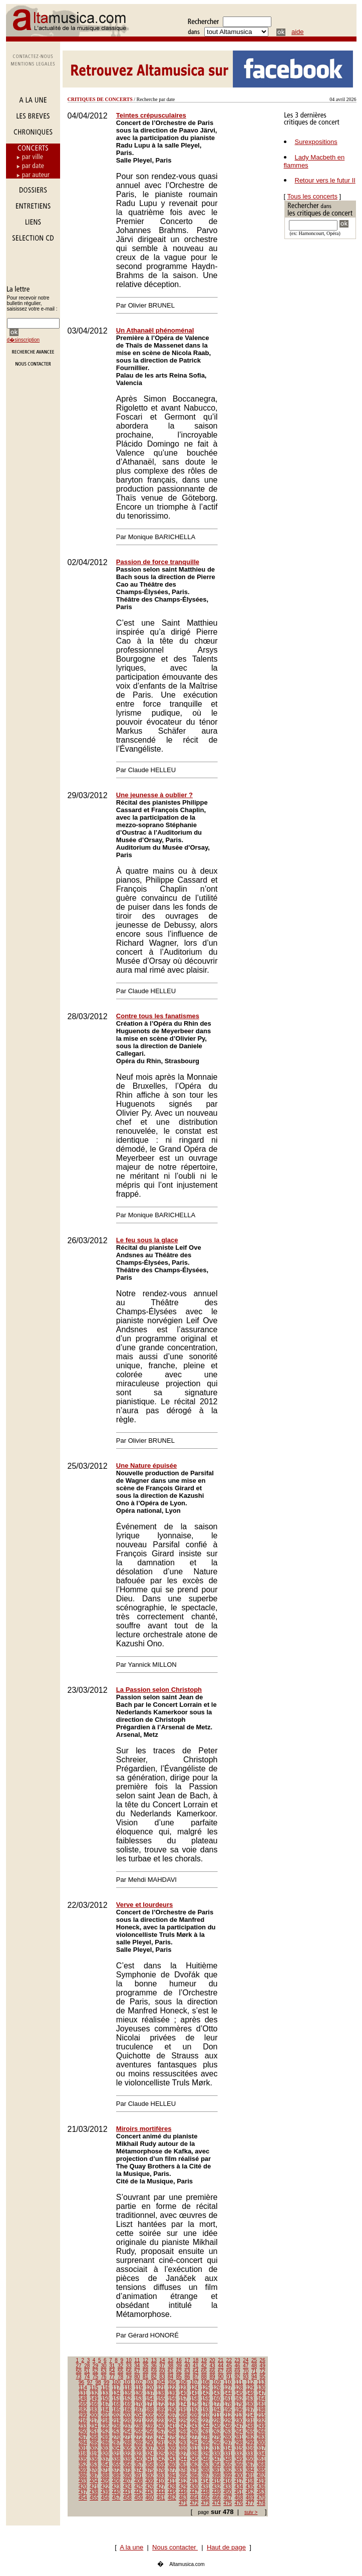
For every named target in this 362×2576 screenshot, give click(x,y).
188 (150, 2409)
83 (162, 2376)
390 (127, 2475)
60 (162, 2371)
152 (127, 2398)
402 (261, 2475)
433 (227, 2486)
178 (227, 2404)
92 (237, 2376)
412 (183, 2481)
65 (204, 2371)
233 (83, 2426)
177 (216, 2404)
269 (105, 2437)
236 (116, 2426)
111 (239, 2382)
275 (172, 2437)
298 (239, 2442)
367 (250, 2464)
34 (137, 2365)
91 (229, 2376)
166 (94, 2404)
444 (161, 2492)
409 (150, 2481)
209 (194, 2415)
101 (127, 2382)
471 (183, 2503)
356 (127, 2464)
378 (183, 2470)
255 (138, 2431)
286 (105, 2442)
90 (220, 2376)
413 (194, 2481)
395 (183, 2475)
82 (154, 2376)
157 (183, 2398)
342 (161, 2459)
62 (179, 2371)
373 (127, 2470)
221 (138, 2420)
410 (161, 2481)
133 (105, 2393)
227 (205, 2420)
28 (87, 2365)
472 (194, 2503)
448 (205, 2492)
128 (239, 2387)
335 (83, 2459)
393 (161, 2475)
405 (105, 2481)
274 (161, 2437)
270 (116, 2437)
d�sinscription (23, 340)
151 (116, 2398)
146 (250, 2393)
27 (78, 2365)
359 (161, 2464)
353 (94, 2464)
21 (220, 2360)
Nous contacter (175, 2547)
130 (261, 2387)
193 (205, 2409)
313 (216, 2448)
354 (105, 2464)
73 (78, 2376)
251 (94, 2431)
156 (172, 2398)
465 (205, 2497)
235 (105, 2426)
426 (150, 2486)
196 (239, 2409)
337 (105, 2459)
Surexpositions (316, 142)
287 (116, 2442)
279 (216, 2437)
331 (227, 2453)
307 (150, 2448)
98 (98, 2382)
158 (194, 2398)
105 (172, 2382)
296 (216, 2442)
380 (205, 2470)
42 (204, 2365)
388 (105, 2475)
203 (127, 2415)
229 (227, 2420)
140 (183, 2393)
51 (87, 2371)
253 (116, 2431)
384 (250, 2470)
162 (239, 2398)
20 (212, 2360)
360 (172, 2464)
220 (127, 2420)
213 (239, 2415)
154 (150, 2398)
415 (216, 2481)
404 (94, 2481)
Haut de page (226, 2547)
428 (172, 2486)
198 (261, 2409)
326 (172, 2453)
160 (216, 2398)
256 (150, 2431)
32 (120, 2365)
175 (194, 2404)
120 (150, 2387)
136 (138, 2393)
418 (250, 2481)
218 (105, 2420)
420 (83, 2486)
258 (172, 2431)
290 (150, 2442)
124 (194, 2387)
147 (261, 2393)
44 (220, 2365)
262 (216, 2431)
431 (205, 2486)
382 (227, 2470)
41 (195, 2365)
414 (205, 2481)
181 (261, 2404)
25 (254, 2360)
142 (205, 2393)
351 (261, 2459)
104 (161, 2382)
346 (205, 2459)
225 (183, 2420)
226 (194, 2420)
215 (261, 2415)
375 (150, 2470)
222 (150, 2420)
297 (227, 2442)
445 (172, 2492)
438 (94, 2492)
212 (227, 2415)
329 (205, 2453)
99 (106, 2382)
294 (194, 2442)
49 (262, 2365)
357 (138, 2464)
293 (183, 2442)
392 (150, 2475)
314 (227, 2448)
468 (239, 2497)
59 (154, 2371)
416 (227, 2481)
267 (83, 2437)
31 (112, 2365)
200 (94, 2415)
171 (150, 2404)
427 (161, 2486)
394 (172, 2475)
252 (105, 2431)
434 (239, 2486)
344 (183, 2459)
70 (245, 2371)
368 (261, 2464)
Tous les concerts (312, 196)
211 (216, 2415)
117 (116, 2387)
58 (145, 2371)
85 (179, 2376)
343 (172, 2459)
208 (183, 2415)
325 (161, 2453)
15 (170, 2360)
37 (162, 2365)
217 (94, 2420)
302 (94, 2448)
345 (194, 2459)
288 (127, 2442)
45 (229, 2365)
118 (127, 2387)
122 (172, 2387)
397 (205, 2475)
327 (183, 2453)
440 (116, 2492)
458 (127, 2497)
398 (216, 2475)
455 (94, 2497)
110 (227, 2382)
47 (245, 2365)
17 (187, 2360)
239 (150, 2426)
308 (161, 2448)
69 (237, 2371)
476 (239, 2503)
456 (105, 2497)
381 (216, 2470)
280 (227, 2437)
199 (83, 2415)
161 (227, 2398)
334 (261, 2453)
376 (161, 2470)
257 (161, 2431)
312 (205, 2448)
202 (116, 2415)
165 (83, 2404)
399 (227, 2475)
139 (172, 2393)
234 (94, 2426)
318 (83, 2453)
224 (172, 2420)
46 (237, 2365)
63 (187, 2371)
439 (105, 2492)
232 (261, 2420)
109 (216, 2382)
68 (229, 2371)
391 (138, 2475)
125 (205, 2387)
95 (262, 2376)
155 (161, 2398)
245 (216, 2426)
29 (95, 2365)
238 (138, 2426)
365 (227, 2464)
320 (105, 2453)
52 (95, 2371)
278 (205, 2437)
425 (138, 2486)
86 (187, 2376)
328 (194, 2453)
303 (105, 2448)
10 (129, 2360)
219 (116, 2420)
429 (183, 2486)
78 (120, 2376)
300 (261, 2442)
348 (227, 2459)
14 (162, 2360)
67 (220, 2371)
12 (145, 2360)
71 (254, 2371)
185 (116, 2409)
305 (127, 2448)
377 (172, 2470)
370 (94, 2470)
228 (216, 2420)
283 (261, 2437)
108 (205, 2382)
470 (261, 2497)
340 (138, 2459)
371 (105, 2470)
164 (261, 2398)
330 (216, 2453)
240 (161, 2426)
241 (172, 2426)
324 (150, 2453)
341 (150, 2459)
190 (172, 2409)
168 (116, 2404)
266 (261, 2431)
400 (239, 2475)
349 (239, 2459)
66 (212, 2371)
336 (94, 2459)
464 (194, 2497)
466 (216, 2497)
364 (216, 2464)
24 (245, 2360)
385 (261, 2470)
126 (216, 2387)
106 (183, 2382)
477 (250, 2503)
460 (150, 2497)
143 (216, 2393)
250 (83, 2431)
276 (183, 2437)
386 (83, 2475)
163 (250, 2398)
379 (194, 2470)
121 (161, 2387)
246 (227, 2426)
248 (250, 2426)
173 (172, 2404)
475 (227, 2503)
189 (161, 2409)
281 (239, 2437)
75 (95, 2376)
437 (83, 2492)
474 (216, 2503)
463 (183, 2497)
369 (83, 2470)
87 (195, 2376)
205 (150, 2415)
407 (127, 2481)
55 (120, 2371)
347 (216, 2459)
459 (138, 2497)
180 (250, 2404)
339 (127, 2459)
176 (205, 2404)
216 (83, 2420)
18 (195, 2360)
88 (204, 2376)
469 (250, 2497)
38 (170, 2365)
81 (145, 2376)
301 (83, 2448)
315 (239, 2448)
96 (81, 2382)
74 (87, 2376)
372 (116, 2470)
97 (90, 2382)
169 (127, 2404)
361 (183, 2464)
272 (138, 2437)
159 (205, 2398)
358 (150, 2464)
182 (83, 2409)
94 (254, 2376)
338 (116, 2459)
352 (83, 2464)
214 (250, 2415)
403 (83, 2481)
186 (127, 2409)
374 (138, 2470)
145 (239, 2393)
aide (297, 32)
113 (261, 2382)
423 (116, 2486)
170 (138, 2404)
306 (138, 2448)
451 (239, 2492)
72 (262, 2371)
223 (161, 2420)
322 (127, 2453)
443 (150, 2492)
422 (105, 2486)
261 (205, 2431)
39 (179, 2365)
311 (194, 2448)
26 (262, 2360)
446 (183, 2492)
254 (127, 2431)
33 (129, 2365)
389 (116, 2475)
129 (250, 2387)
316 (250, 2448)
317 (261, 2448)
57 (137, 2371)
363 (205, 2464)
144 (227, 2393)
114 (83, 2387)
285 (94, 2442)
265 (250, 2431)
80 (137, 2376)
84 (170, 2376)
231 (250, 2420)
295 (205, 2442)
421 (94, 2486)
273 (150, 2437)
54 (112, 2371)
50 (78, 2371)
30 (104, 2365)
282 (250, 2437)
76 (104, 2376)
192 (194, 2409)
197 (250, 2409)
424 (127, 2486)
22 (229, 2360)
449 (216, 2492)
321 (116, 2453)
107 (194, 2382)
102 (138, 2382)
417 (239, 2481)
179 (239, 2404)
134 (116, 2393)
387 (94, 2475)
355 (116, 2464)
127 (227, 2387)
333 (250, 2453)
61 (170, 2371)
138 (161, 2393)
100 (116, 2382)
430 (194, 2486)
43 (212, 2365)
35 (145, 2365)
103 (150, 2382)
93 (245, 2376)
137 (150, 2393)
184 (105, 2409)
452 (250, 2492)
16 (179, 2360)
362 (194, 2464)
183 (94, 2409)
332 (239, 2453)
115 (94, 2387)
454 (83, 2497)
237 (127, 2426)
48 (254, 2365)
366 (239, 2464)
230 (239, 2420)
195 (227, 2409)
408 (138, 2481)
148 (83, 2398)
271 (127, 2437)
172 (161, 2404)
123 (183, 2387)
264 (239, 2431)
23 (237, 2360)
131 (83, 2393)
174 (183, 2404)
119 (138, 2387)
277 (194, 2437)
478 (261, 2503)
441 (127, 2492)
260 (194, 2431)
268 (94, 2437)
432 (216, 2486)
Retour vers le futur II (325, 180)
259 (183, 2431)
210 (205, 2415)
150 (105, 2398)
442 (138, 2492)
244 (205, 2426)
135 (127, 2393)
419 (261, 2481)
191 (183, 2409)
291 (161, 2442)
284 (83, 2442)
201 (105, 2415)
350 (250, 2459)
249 (261, 2426)
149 (94, 2398)
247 (239, 2426)
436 (261, 2486)
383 (239, 2470)
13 (154, 2360)
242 (183, 2426)
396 (194, 2475)
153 (138, 2398)
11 (137, 2360)
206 (161, 2415)
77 (112, 2376)
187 (138, 2409)
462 (172, 2497)
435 (250, 2486)
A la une (131, 2547)
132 (94, 2393)
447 (194, 2492)
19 (204, 2360)
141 (194, 2393)
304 (116, 2448)
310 (183, 2448)
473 (205, 2503)
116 (105, 2387)
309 (172, 2448)
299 (250, 2442)
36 (154, 2365)
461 (161, 2497)
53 (104, 2371)
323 (138, 2453)
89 (212, 2376)
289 (138, 2442)
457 (116, 2497)
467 (227, 2497)
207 (172, 2415)
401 (250, 2475)
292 (172, 2442)
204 (138, 2415)
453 (261, 2492)
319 (94, 2453)
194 (216, 2409)
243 (194, 2426)
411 (172, 2481)
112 (250, 2382)
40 (187, 2365)
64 (195, 2371)
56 (129, 2371)
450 (227, 2492)
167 (105, 2404)
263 (227, 2431)
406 (116, 2481)
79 (129, 2376)
